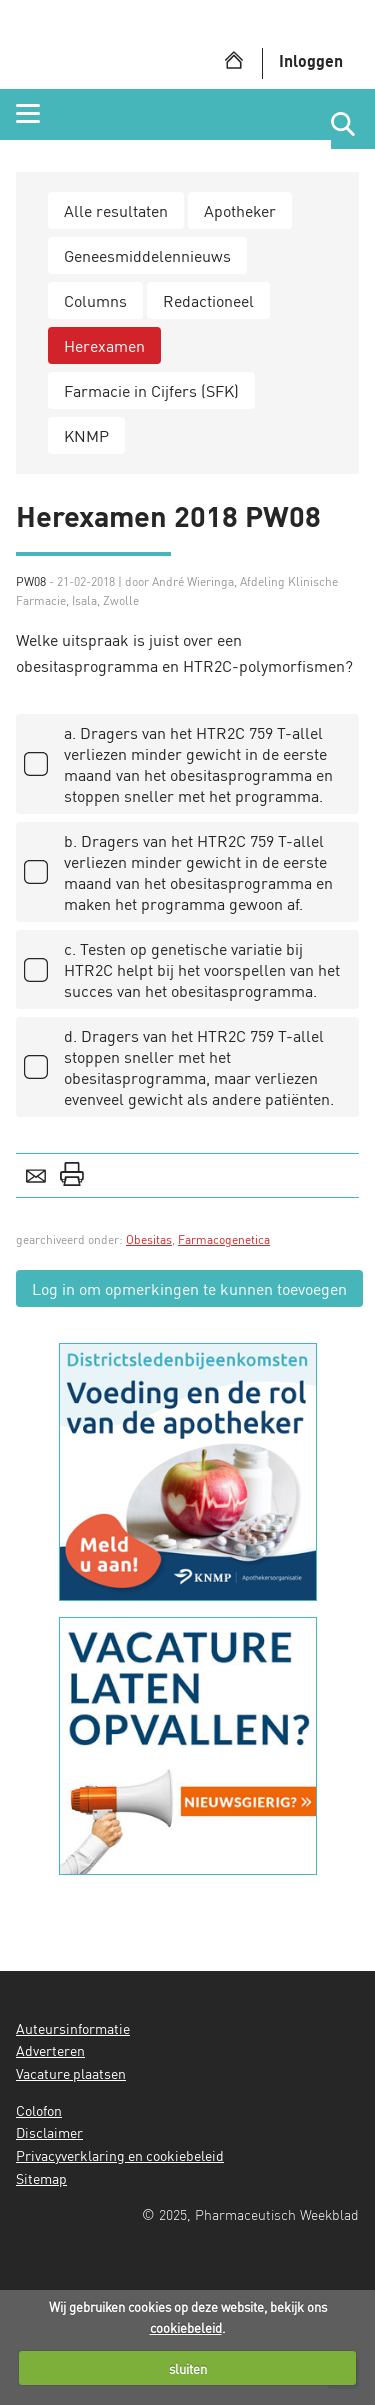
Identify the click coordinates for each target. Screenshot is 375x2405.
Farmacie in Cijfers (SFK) (151, 390)
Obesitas (149, 1239)
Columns (95, 300)
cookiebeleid (186, 2327)
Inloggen (311, 60)
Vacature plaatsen (71, 2073)
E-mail (36, 1174)
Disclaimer (49, 2132)
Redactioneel (208, 300)
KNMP (86, 435)
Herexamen (104, 345)
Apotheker (240, 210)
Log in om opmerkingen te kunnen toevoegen (189, 1288)
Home (234, 60)
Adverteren (50, 2050)
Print (72, 1174)
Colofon (39, 2110)
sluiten (188, 2368)
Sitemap (41, 2178)
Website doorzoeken (353, 124)
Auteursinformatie (73, 2028)
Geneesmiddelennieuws (147, 255)
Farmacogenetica (224, 1239)
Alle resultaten (116, 210)
